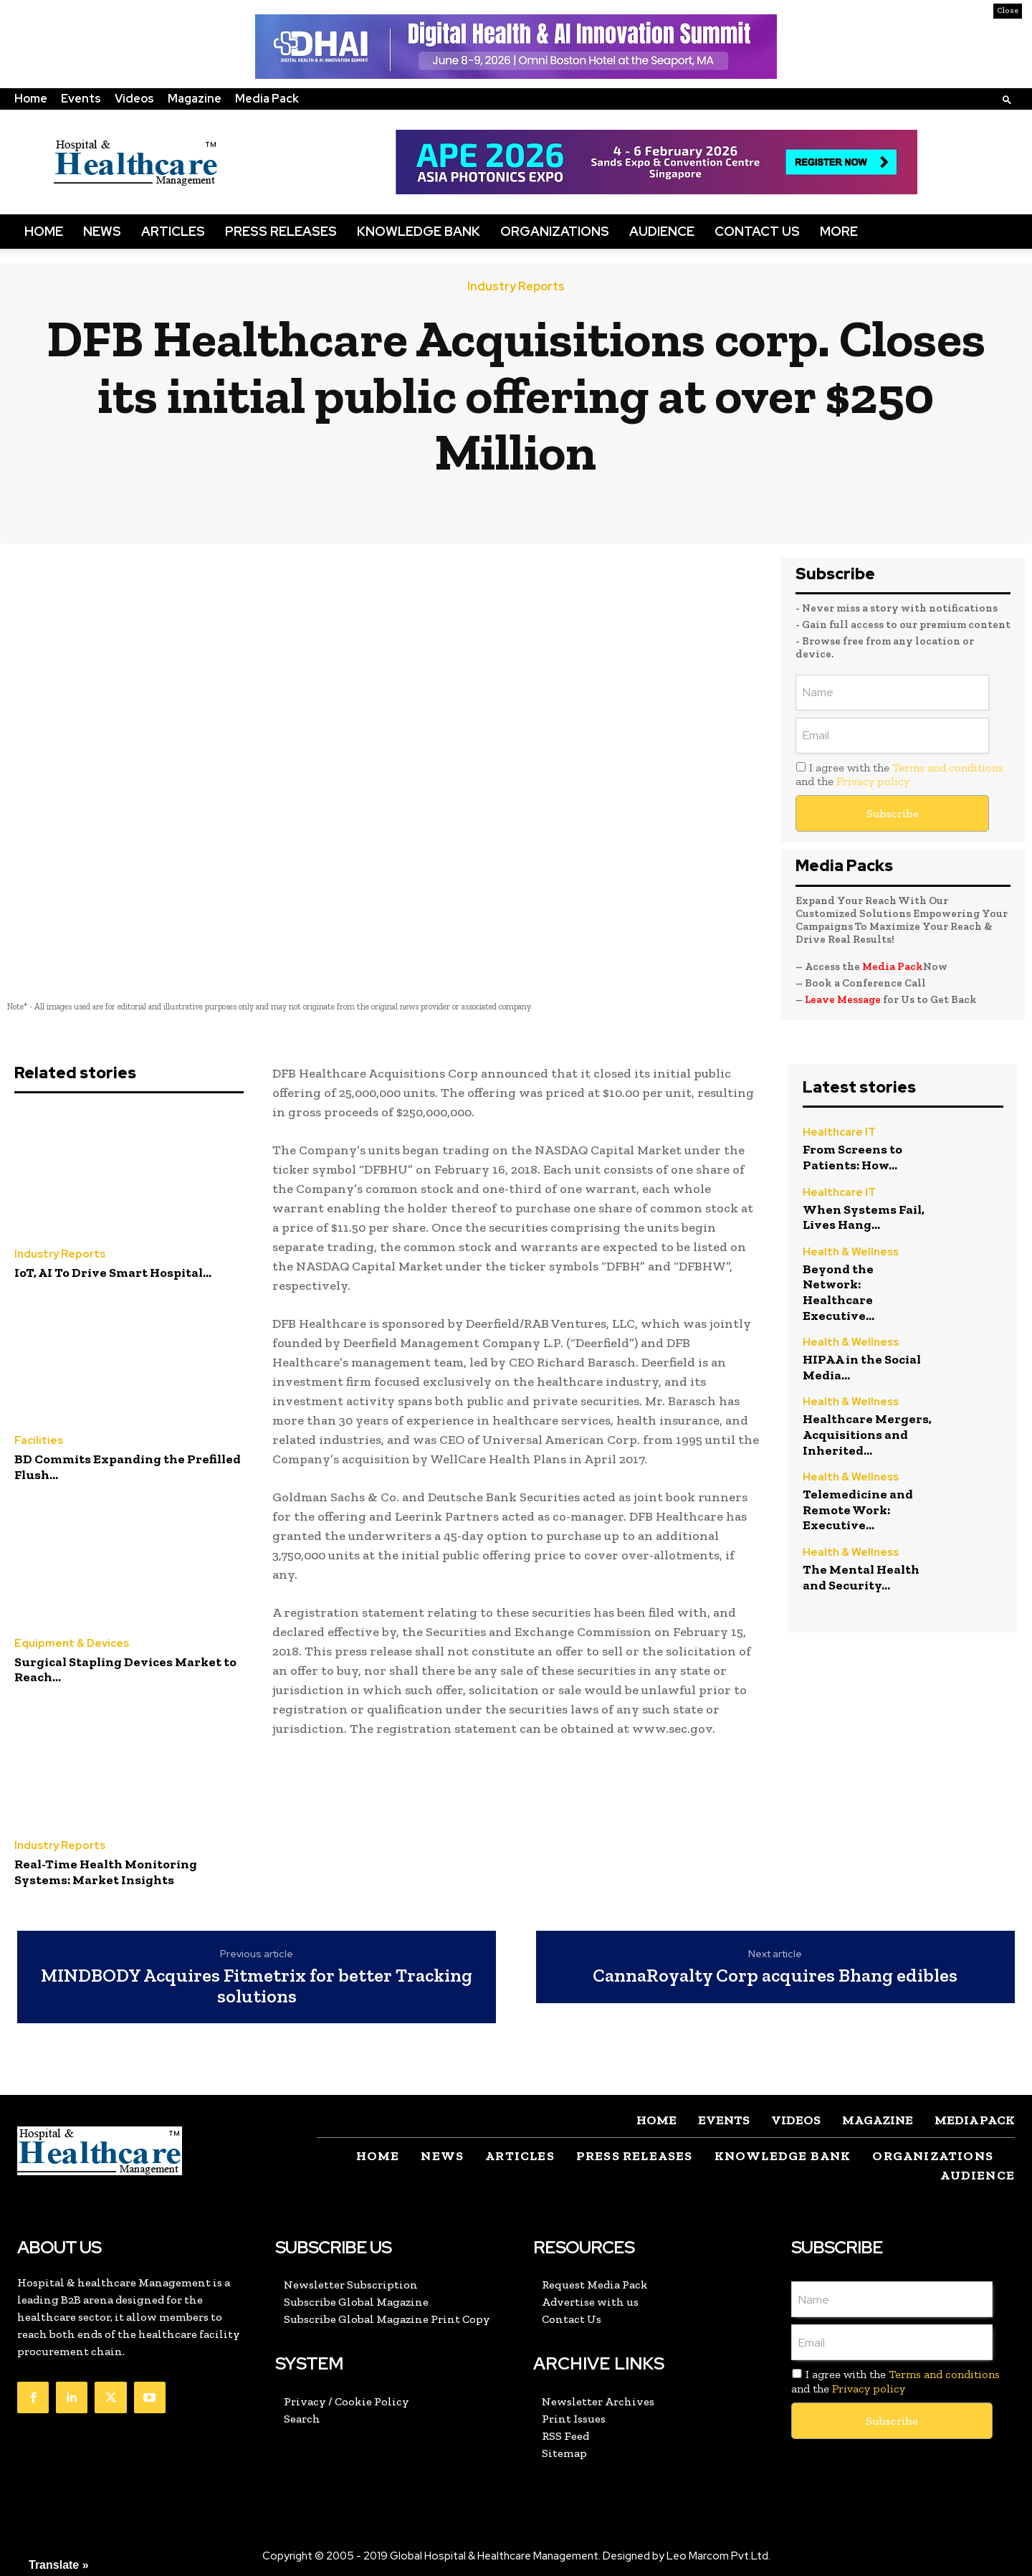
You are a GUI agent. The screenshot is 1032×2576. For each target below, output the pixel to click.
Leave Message (843, 999)
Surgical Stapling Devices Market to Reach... (125, 1670)
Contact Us (757, 231)
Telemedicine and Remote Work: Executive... (858, 1509)
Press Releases (281, 231)
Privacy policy (872, 781)
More (839, 231)
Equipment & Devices (71, 1643)
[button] (1007, 99)
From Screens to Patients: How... (852, 1157)
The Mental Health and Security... (861, 1577)
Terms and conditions (947, 767)
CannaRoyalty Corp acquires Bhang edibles (775, 1975)
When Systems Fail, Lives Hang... (863, 1217)
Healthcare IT (839, 1132)
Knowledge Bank (418, 231)
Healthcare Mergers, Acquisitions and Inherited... (867, 1434)
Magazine (194, 98)
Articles (173, 231)
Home (30, 98)
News (102, 231)
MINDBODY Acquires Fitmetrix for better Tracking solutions (256, 1985)
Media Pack (267, 98)
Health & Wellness (851, 1252)
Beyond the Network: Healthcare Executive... (838, 1292)
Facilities (38, 1440)
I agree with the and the (899, 774)
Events (81, 98)
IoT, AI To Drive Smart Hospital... (112, 1272)
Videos (134, 98)
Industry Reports (516, 287)
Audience (661, 231)
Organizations (554, 231)
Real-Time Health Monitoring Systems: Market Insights (105, 1872)
